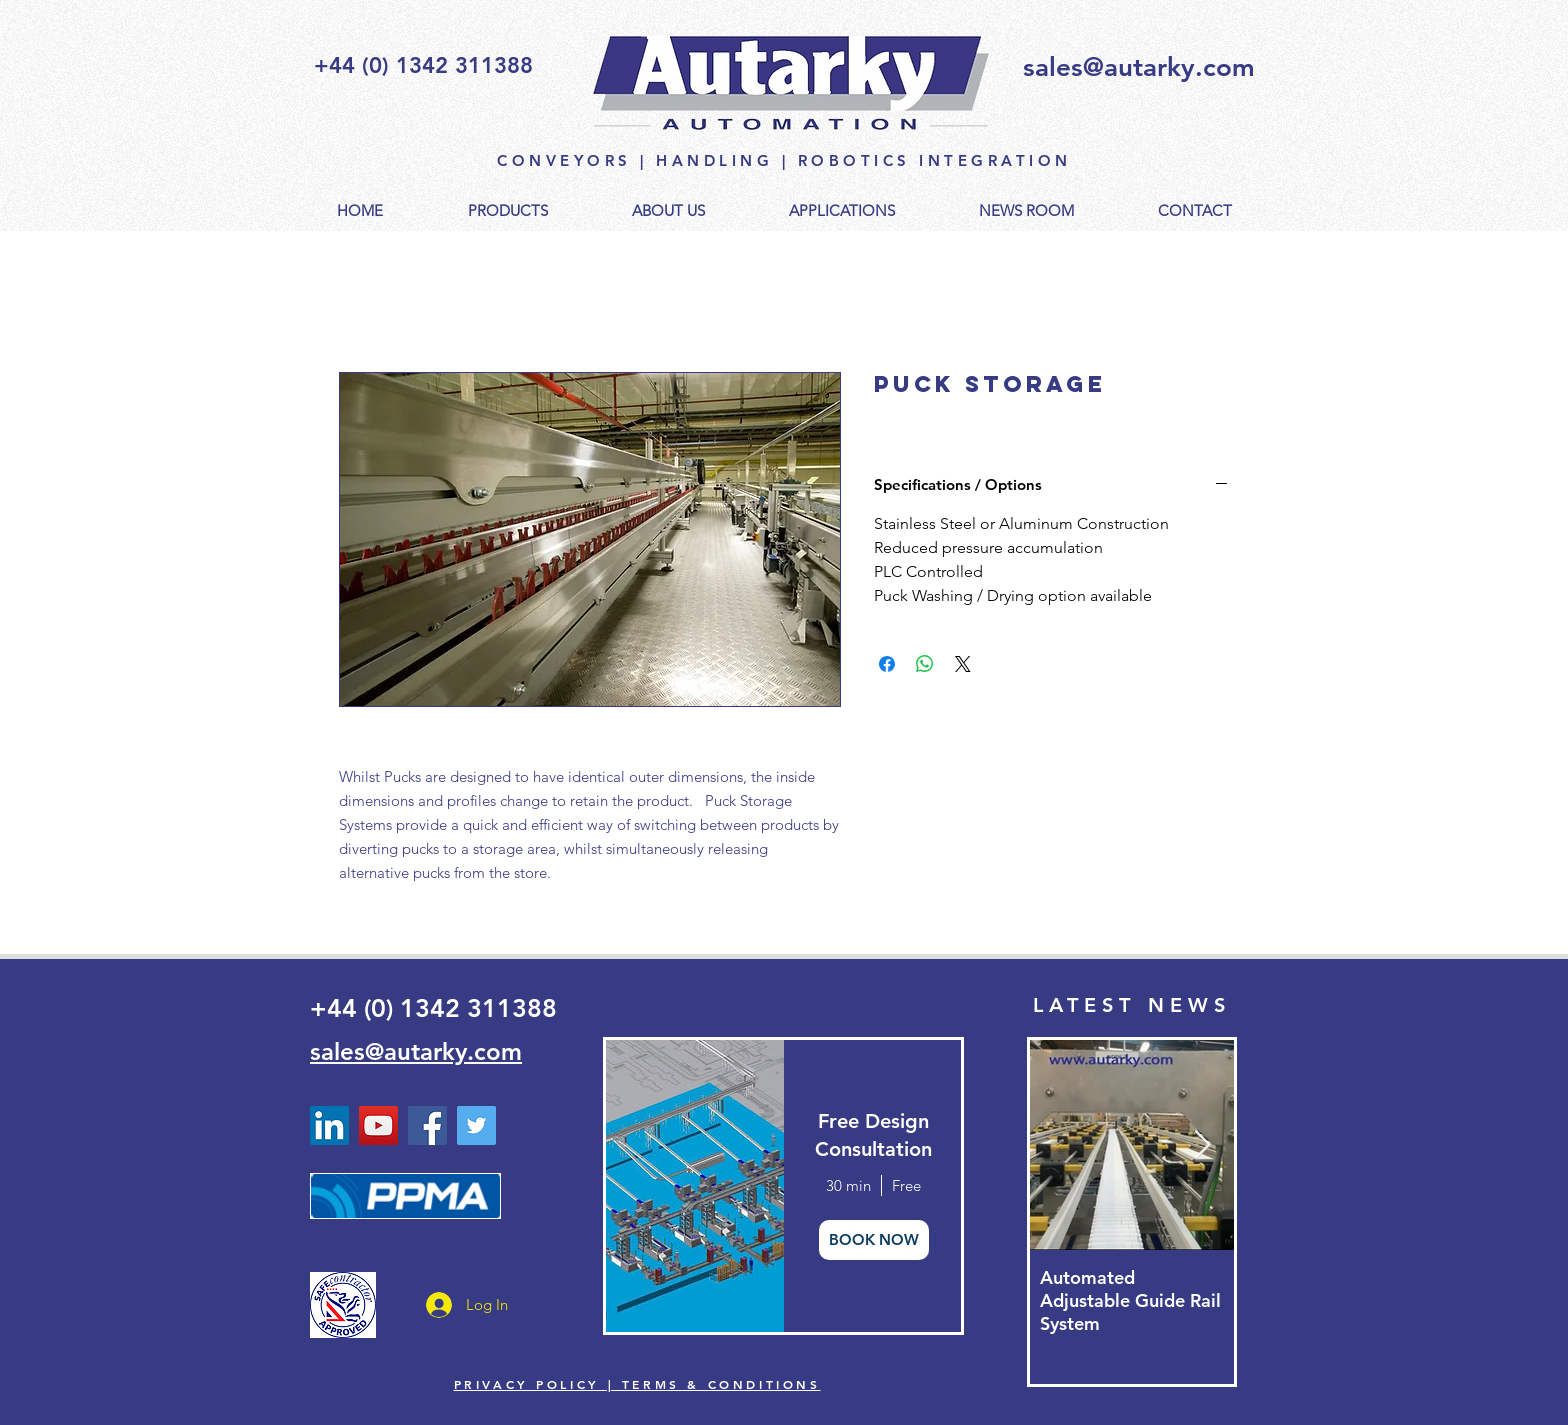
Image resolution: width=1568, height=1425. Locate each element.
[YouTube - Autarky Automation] (378, 1125)
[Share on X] (963, 664)
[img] (693, 1186)
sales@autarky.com (1139, 67)
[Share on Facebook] (887, 664)
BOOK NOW (874, 1239)
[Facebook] (427, 1125)
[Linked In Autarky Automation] (329, 1125)
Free (906, 1185)
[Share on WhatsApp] (925, 664)
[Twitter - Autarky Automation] (476, 1125)
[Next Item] (1202, 1145)
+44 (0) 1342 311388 (433, 1008)
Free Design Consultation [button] (873, 1135)
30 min (848, 1185)
